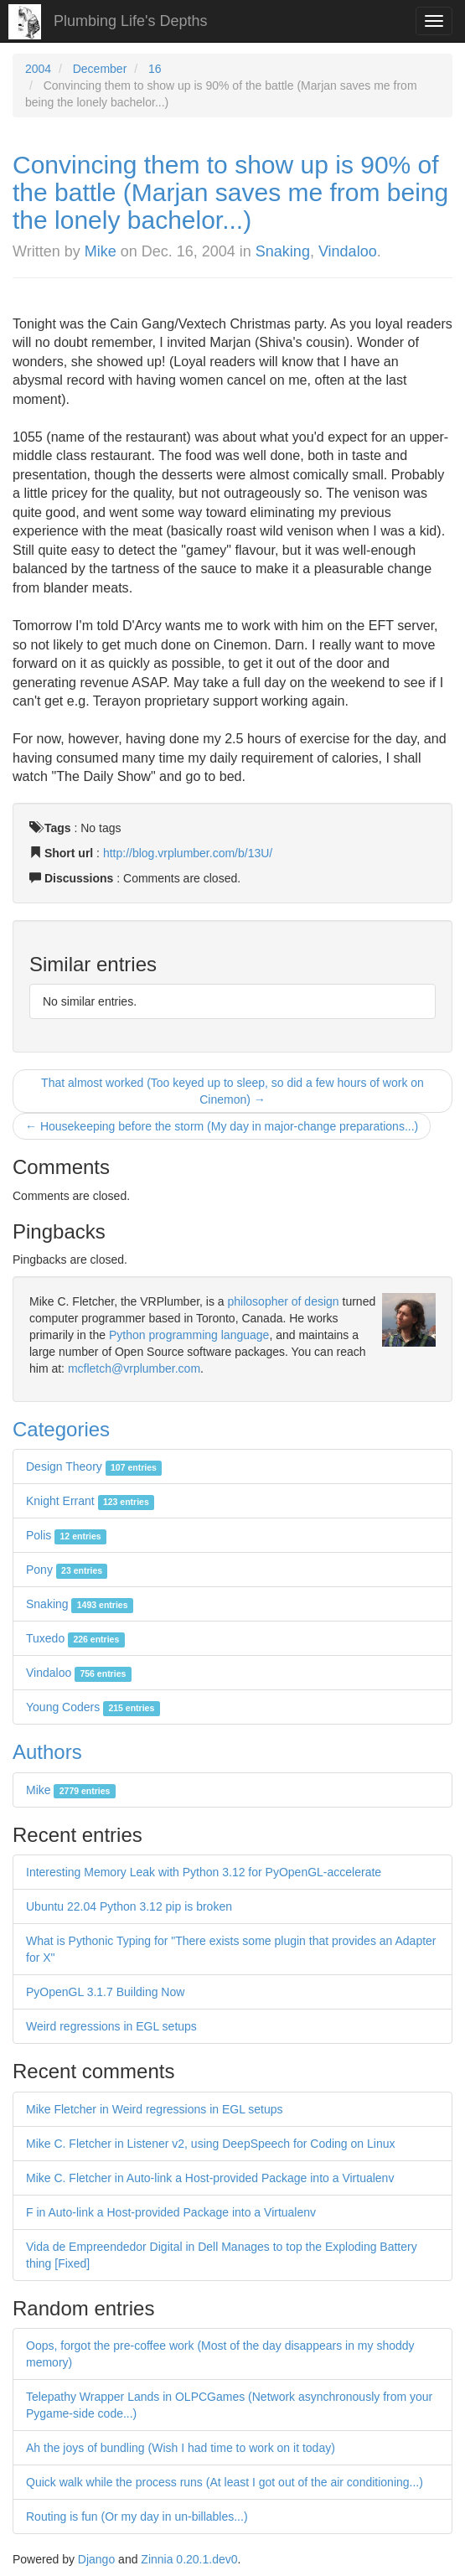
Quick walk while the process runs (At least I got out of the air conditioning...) (224, 2482)
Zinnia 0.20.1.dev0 (189, 2559)
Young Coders (93, 1707)
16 (155, 68)
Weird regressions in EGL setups (111, 2026)
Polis (66, 1535)
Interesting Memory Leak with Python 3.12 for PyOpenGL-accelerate (203, 1872)
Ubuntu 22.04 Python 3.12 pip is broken (129, 1906)
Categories (61, 1429)
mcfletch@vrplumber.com (134, 1368)
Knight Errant (90, 1501)
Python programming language (189, 1335)
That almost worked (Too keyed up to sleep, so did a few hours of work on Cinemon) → (232, 1091)
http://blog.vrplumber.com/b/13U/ (187, 853)
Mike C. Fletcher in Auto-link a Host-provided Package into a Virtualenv (210, 2178)
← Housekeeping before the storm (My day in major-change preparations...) (221, 1126)
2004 (38, 68)
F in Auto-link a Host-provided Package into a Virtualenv (171, 2212)
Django (96, 2559)
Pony (66, 1569)
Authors (47, 1752)
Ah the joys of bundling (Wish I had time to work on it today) (180, 2447)
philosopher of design (283, 1301)
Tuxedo (75, 1638)
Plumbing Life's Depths (131, 21)
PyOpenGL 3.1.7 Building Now (105, 1992)
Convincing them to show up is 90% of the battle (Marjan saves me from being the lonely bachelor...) (230, 192)
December (100, 68)
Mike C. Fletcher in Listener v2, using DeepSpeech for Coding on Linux (210, 2143)
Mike (100, 251)
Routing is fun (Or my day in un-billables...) (137, 2516)
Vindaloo (347, 251)
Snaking (283, 251)
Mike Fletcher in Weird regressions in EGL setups (154, 2109)
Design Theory (94, 1466)
